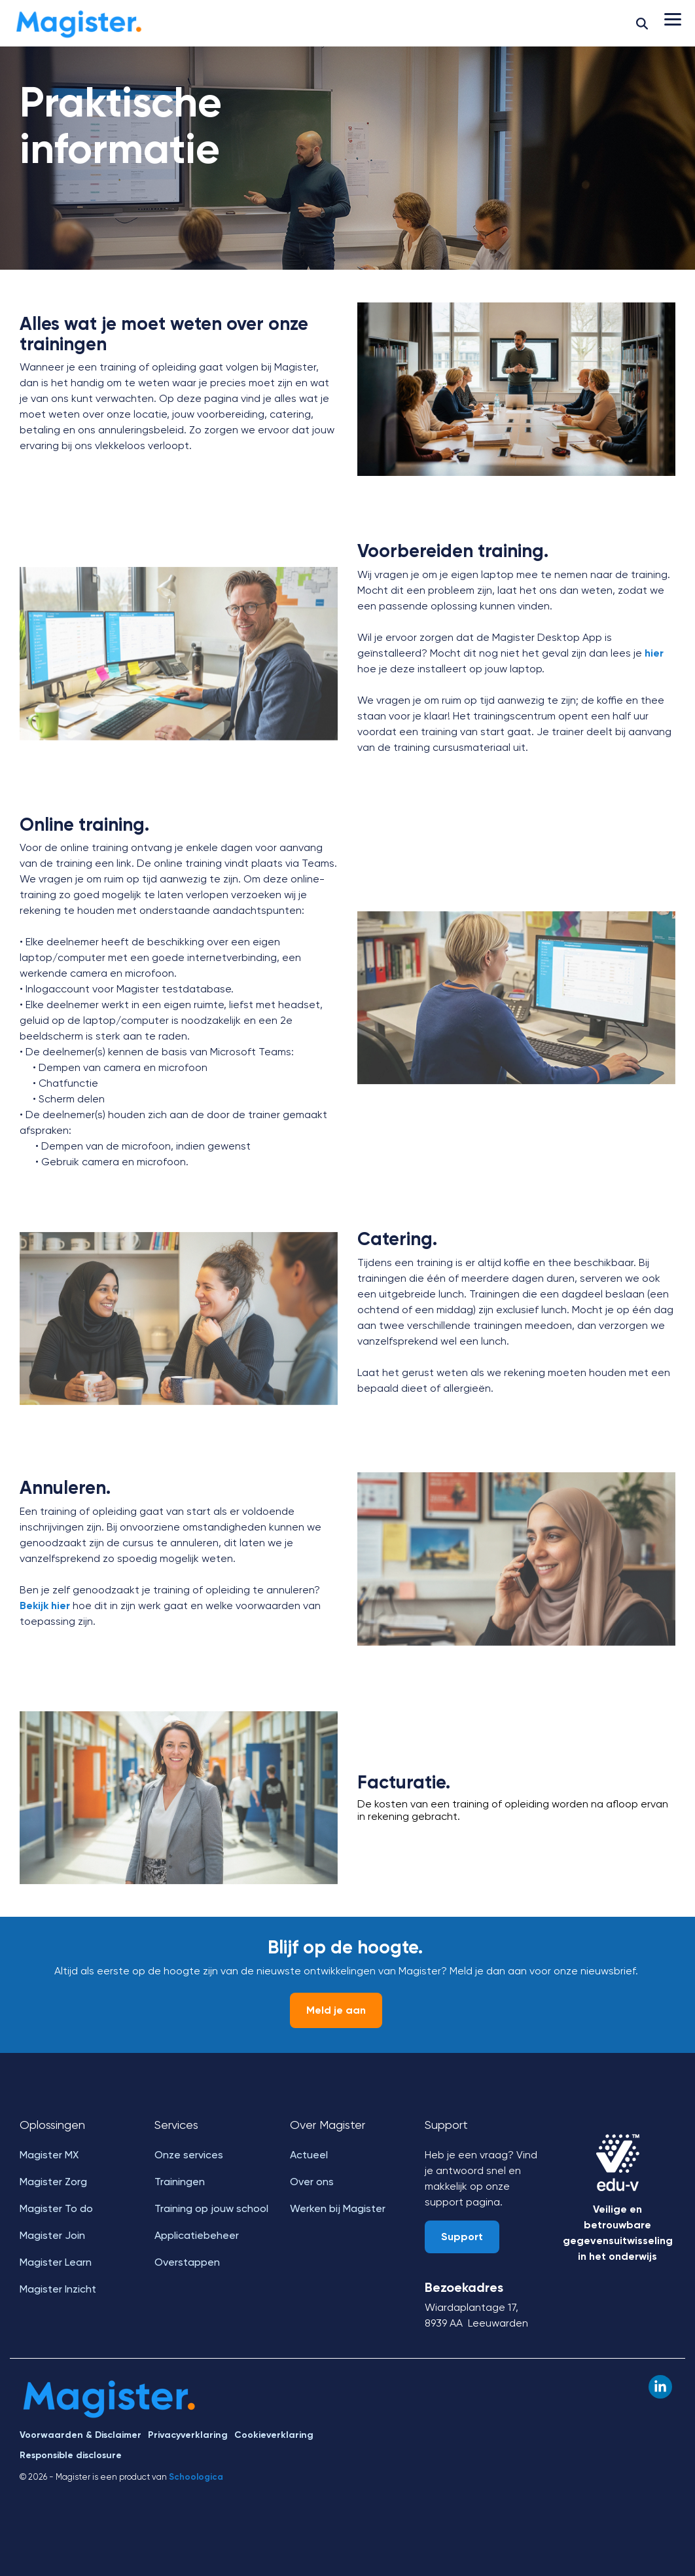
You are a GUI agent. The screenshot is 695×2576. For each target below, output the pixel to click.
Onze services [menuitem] (188, 2155)
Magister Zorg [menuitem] (53, 2181)
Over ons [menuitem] (312, 2181)
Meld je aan (336, 2010)
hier (654, 653)
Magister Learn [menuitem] (56, 2262)
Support (462, 2236)
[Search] (641, 23)
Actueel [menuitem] (309, 2155)
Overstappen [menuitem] (187, 2262)
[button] (672, 18)
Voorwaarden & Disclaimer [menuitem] (80, 2434)
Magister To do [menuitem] (56, 2208)
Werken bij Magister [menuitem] (337, 2208)
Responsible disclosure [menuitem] (71, 2455)
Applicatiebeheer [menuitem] (196, 2235)
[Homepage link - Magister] (110, 2414)
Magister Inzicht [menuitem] (58, 2289)
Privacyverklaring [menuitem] (188, 2434)
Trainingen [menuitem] (179, 2181)
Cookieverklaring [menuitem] (273, 2434)
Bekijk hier (45, 1605)
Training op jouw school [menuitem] (211, 2208)
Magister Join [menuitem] (52, 2235)
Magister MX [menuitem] (49, 2155)
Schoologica (196, 2477)
